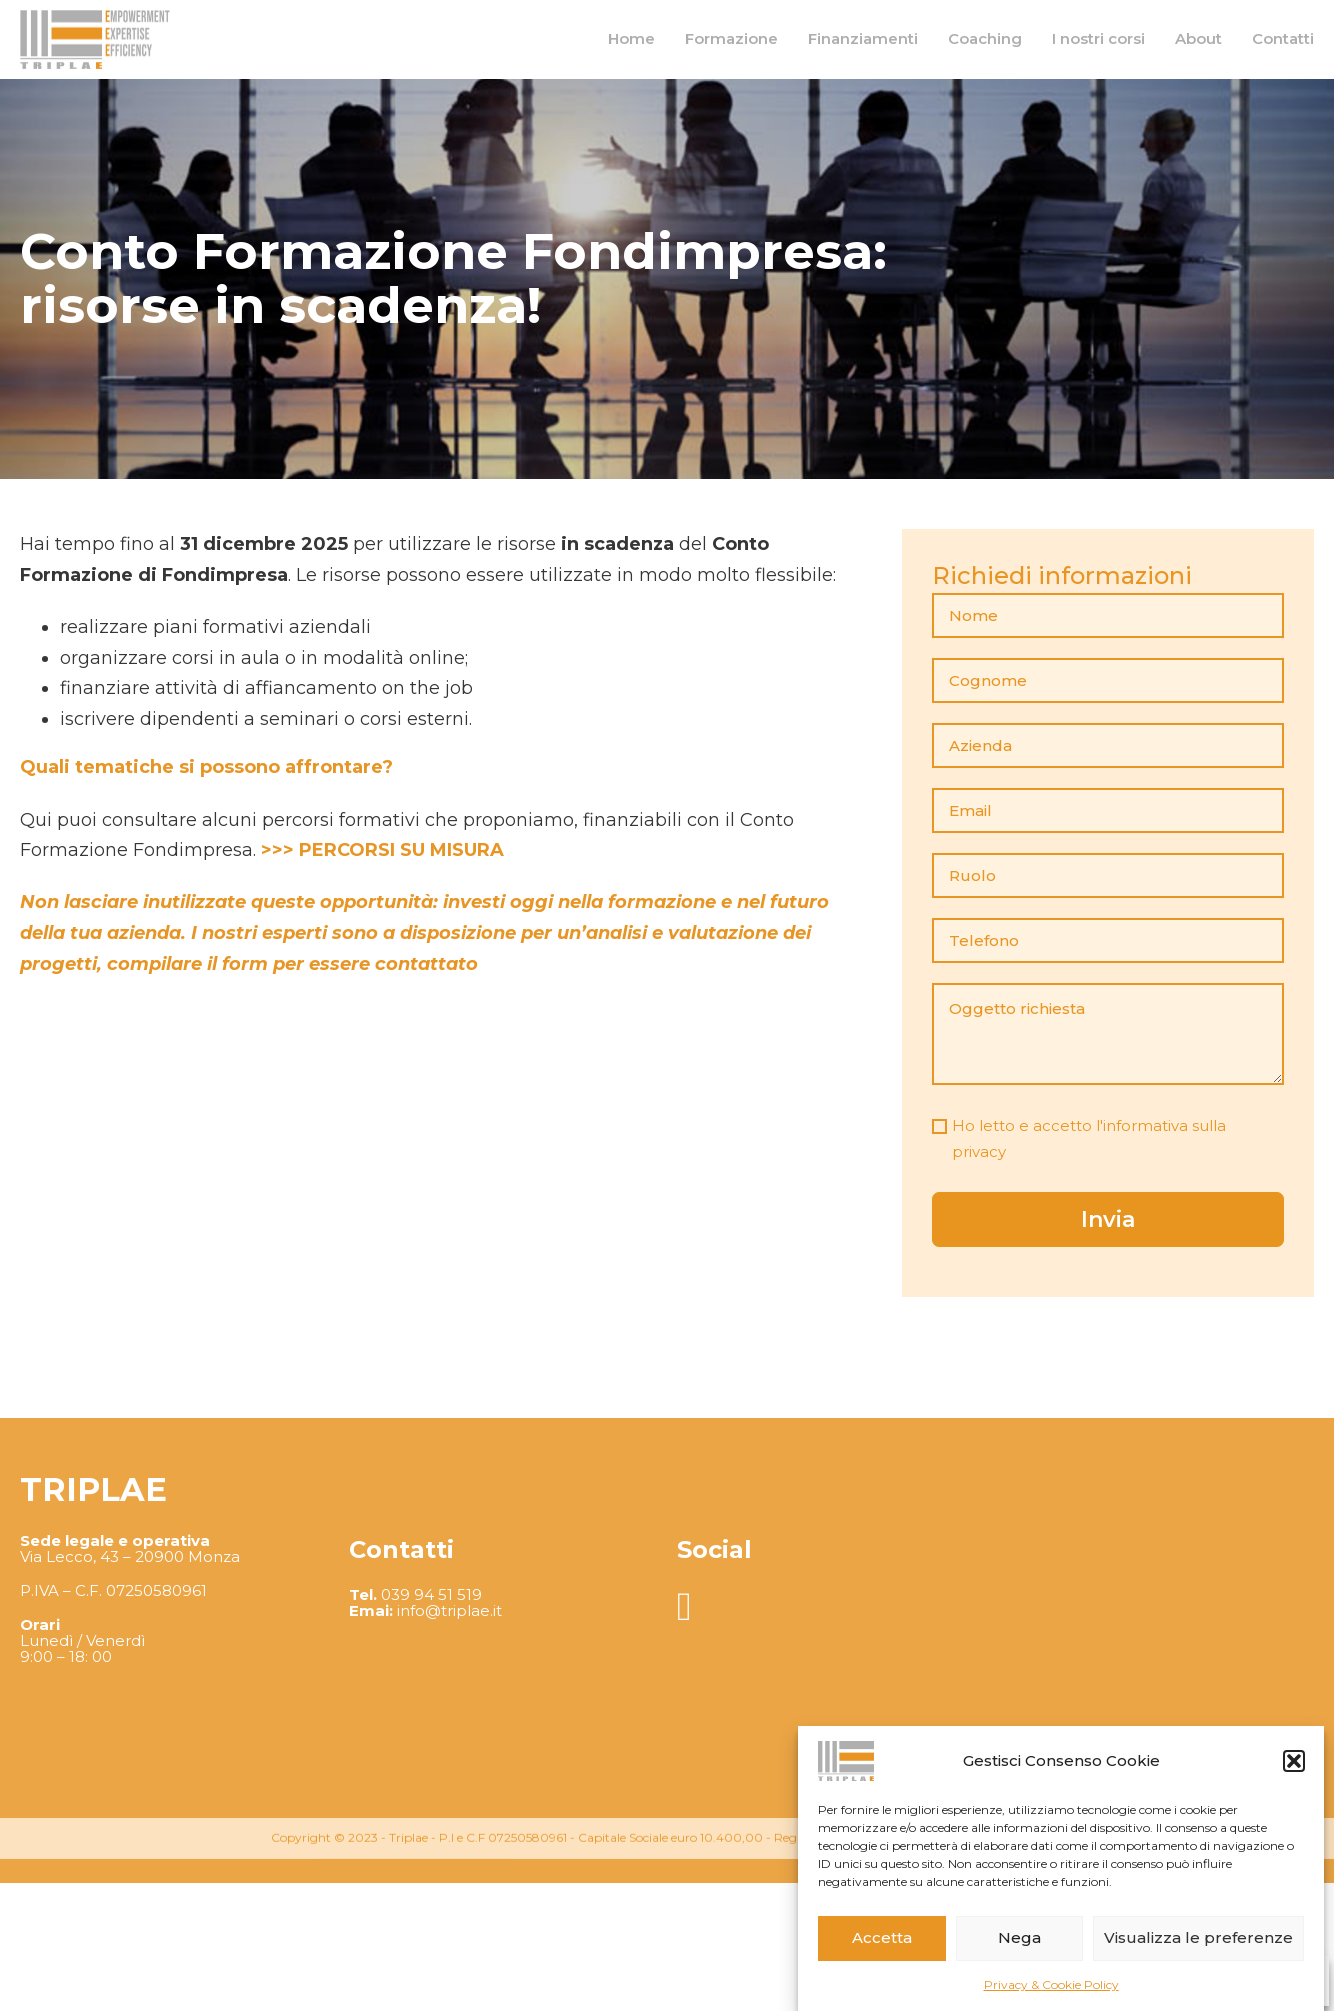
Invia (1108, 1219)
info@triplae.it (449, 1765)
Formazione (731, 38)
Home (631, 38)
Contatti (1283, 38)
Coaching (985, 38)
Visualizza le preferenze (1198, 1937)
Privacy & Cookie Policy (1051, 1984)
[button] (1294, 1761)
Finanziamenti (863, 38)
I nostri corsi (1098, 38)
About (1198, 38)
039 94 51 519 (431, 1749)
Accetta (882, 1937)
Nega (1019, 1937)
